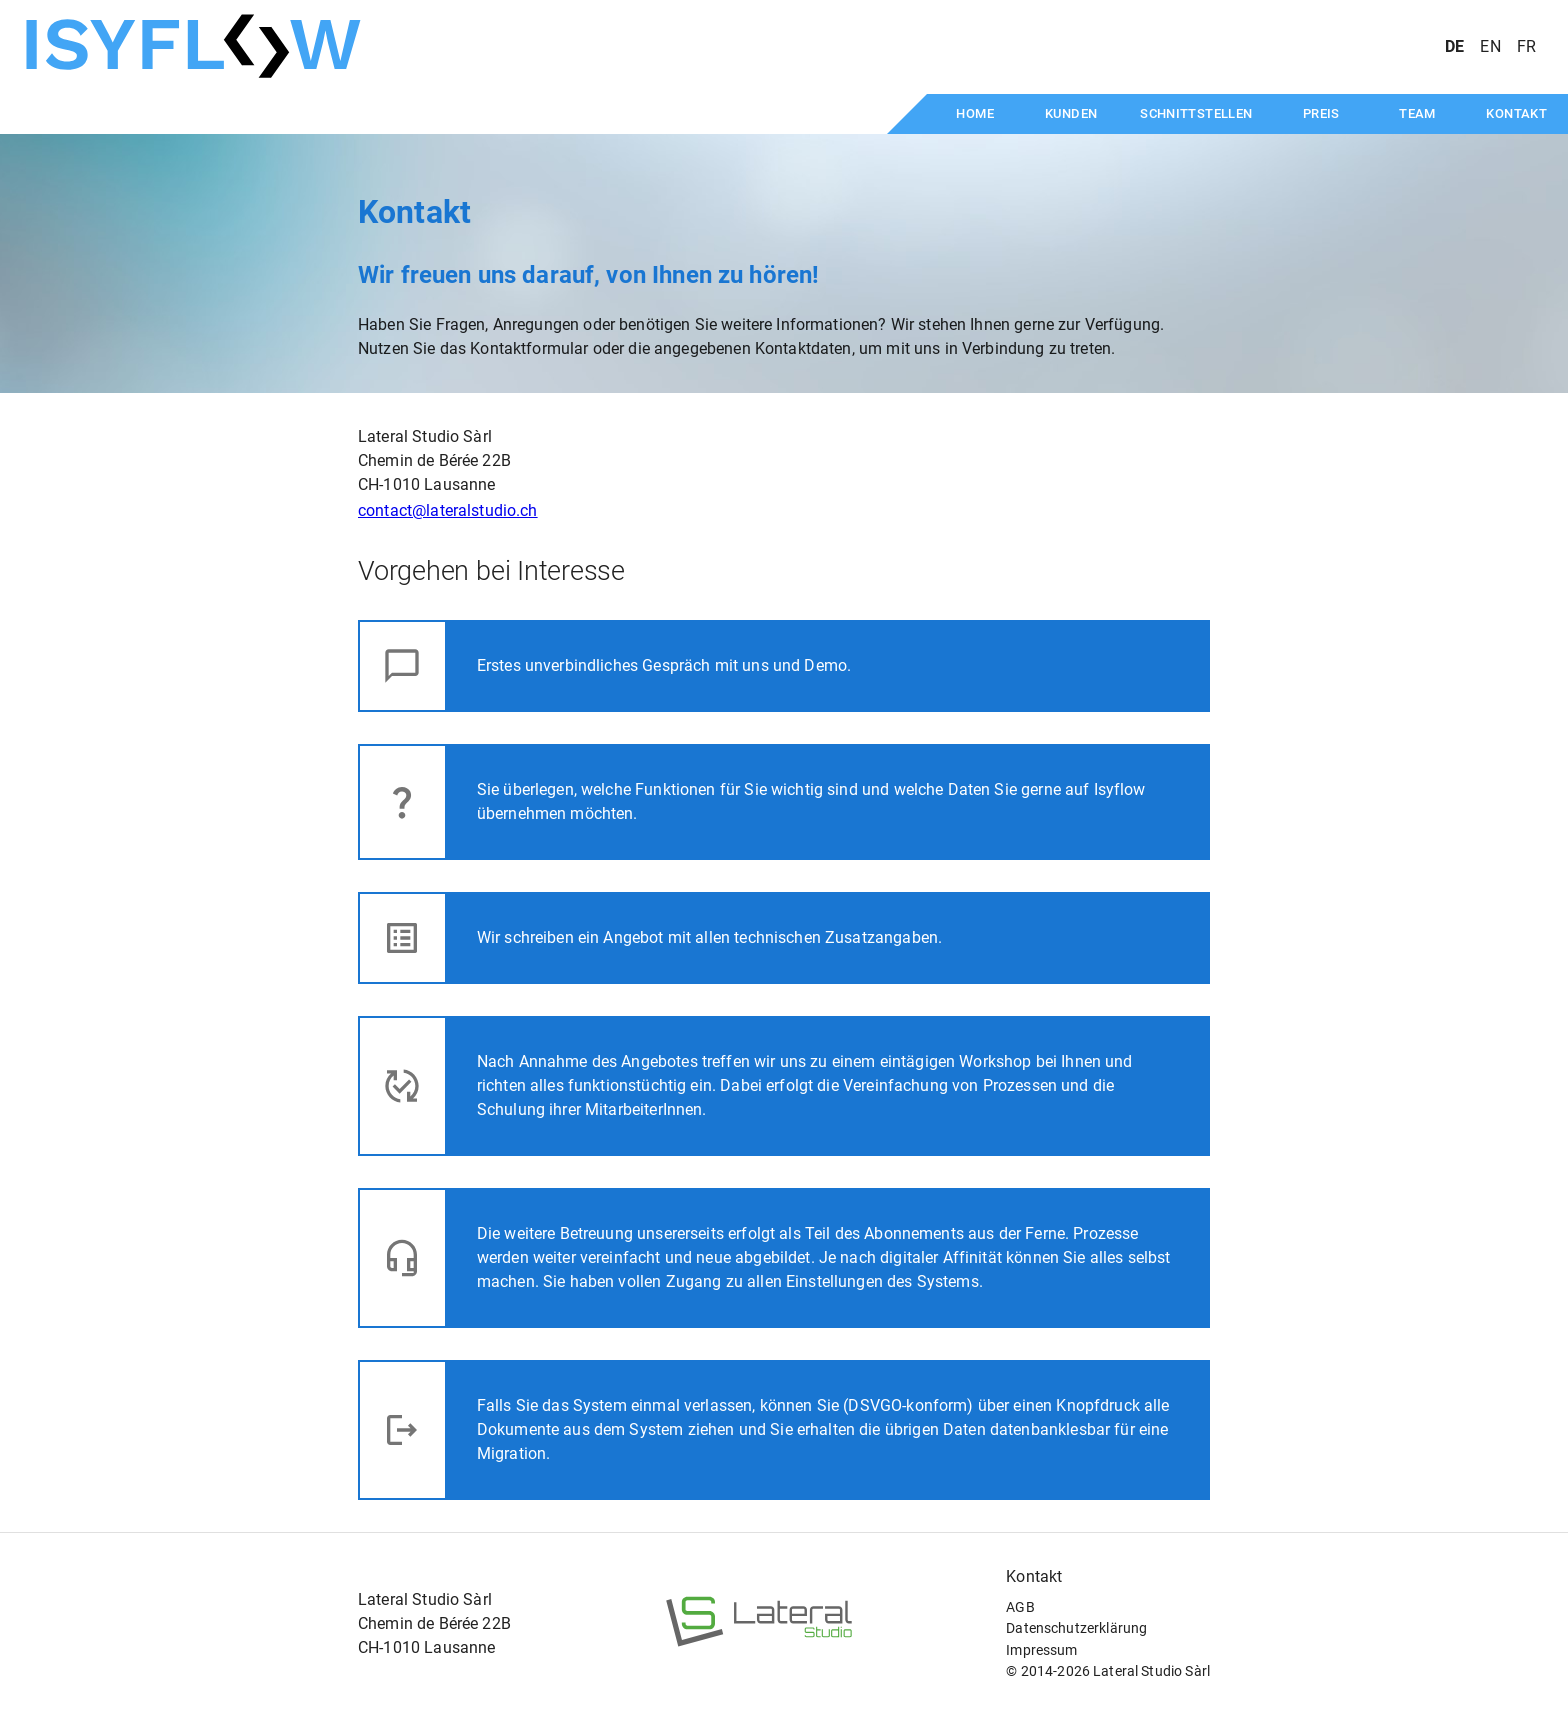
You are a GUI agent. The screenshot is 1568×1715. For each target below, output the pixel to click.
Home (975, 113)
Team (1417, 113)
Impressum (1041, 1650)
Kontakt (1516, 113)
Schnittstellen (1196, 113)
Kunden (1071, 113)
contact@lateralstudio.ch (448, 510)
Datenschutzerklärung (1076, 1628)
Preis (1321, 113)
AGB (1020, 1607)
